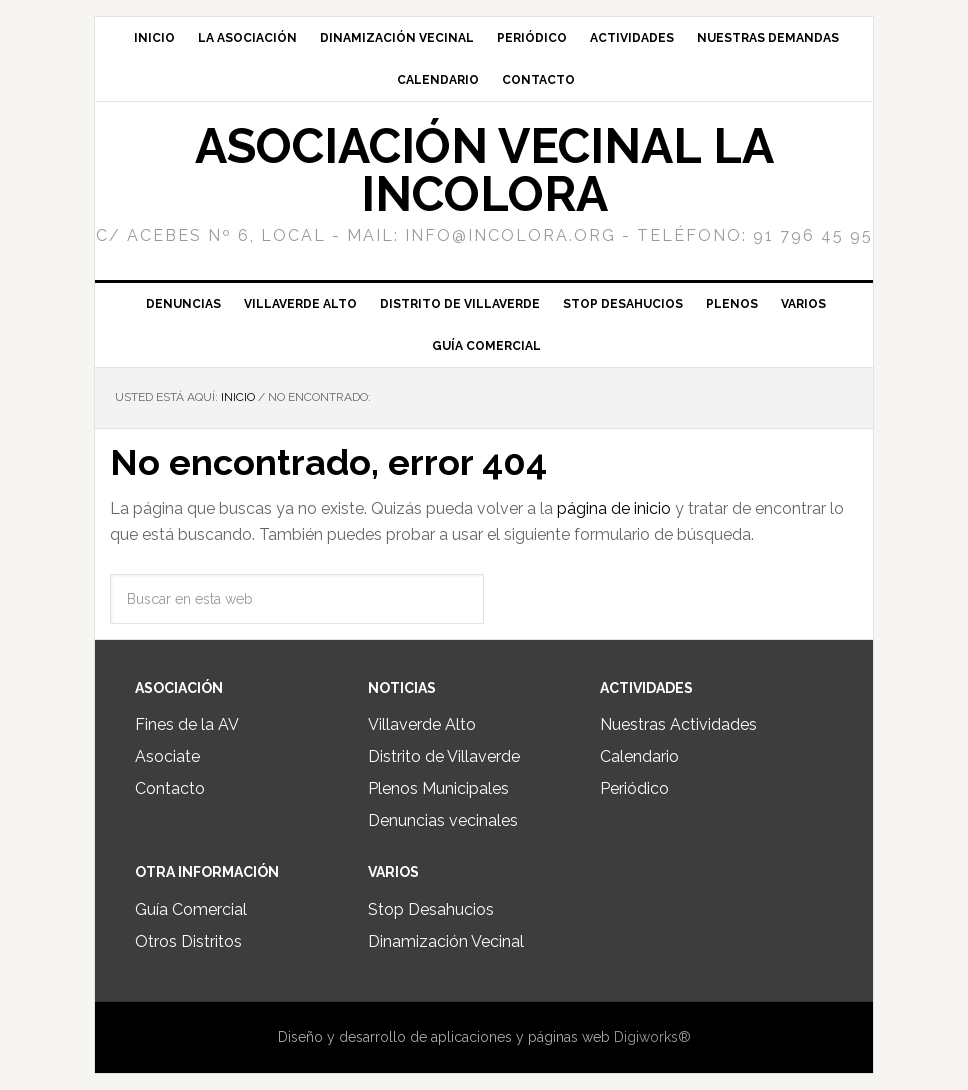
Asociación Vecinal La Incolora (484, 170)
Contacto (170, 788)
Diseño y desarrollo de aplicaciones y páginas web (444, 1037)
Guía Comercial (191, 909)
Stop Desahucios (431, 909)
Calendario (639, 756)
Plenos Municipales (438, 788)
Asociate (167, 756)
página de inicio (614, 508)
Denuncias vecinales (443, 820)
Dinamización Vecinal (446, 941)
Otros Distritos (188, 941)
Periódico (634, 788)
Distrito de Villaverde (444, 756)
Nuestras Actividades (678, 724)
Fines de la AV (187, 724)
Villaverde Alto (422, 724)
